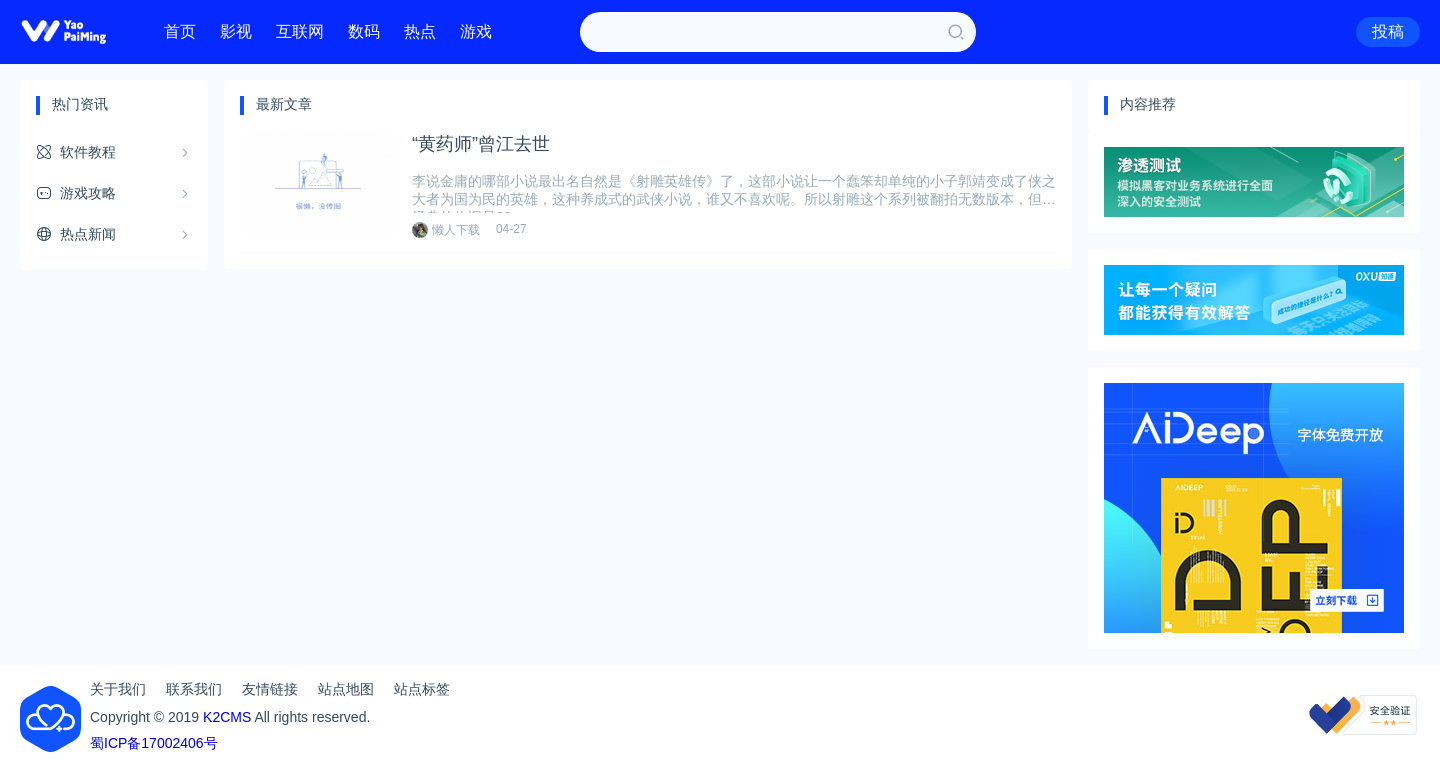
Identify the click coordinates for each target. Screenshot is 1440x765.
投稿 (1388, 31)
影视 (236, 31)
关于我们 (118, 689)
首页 (180, 31)
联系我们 (194, 689)
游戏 (476, 31)
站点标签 (422, 689)
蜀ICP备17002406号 (154, 743)
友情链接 (270, 689)
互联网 (300, 31)
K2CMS (227, 717)
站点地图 (346, 689)
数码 (364, 31)
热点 (420, 31)
